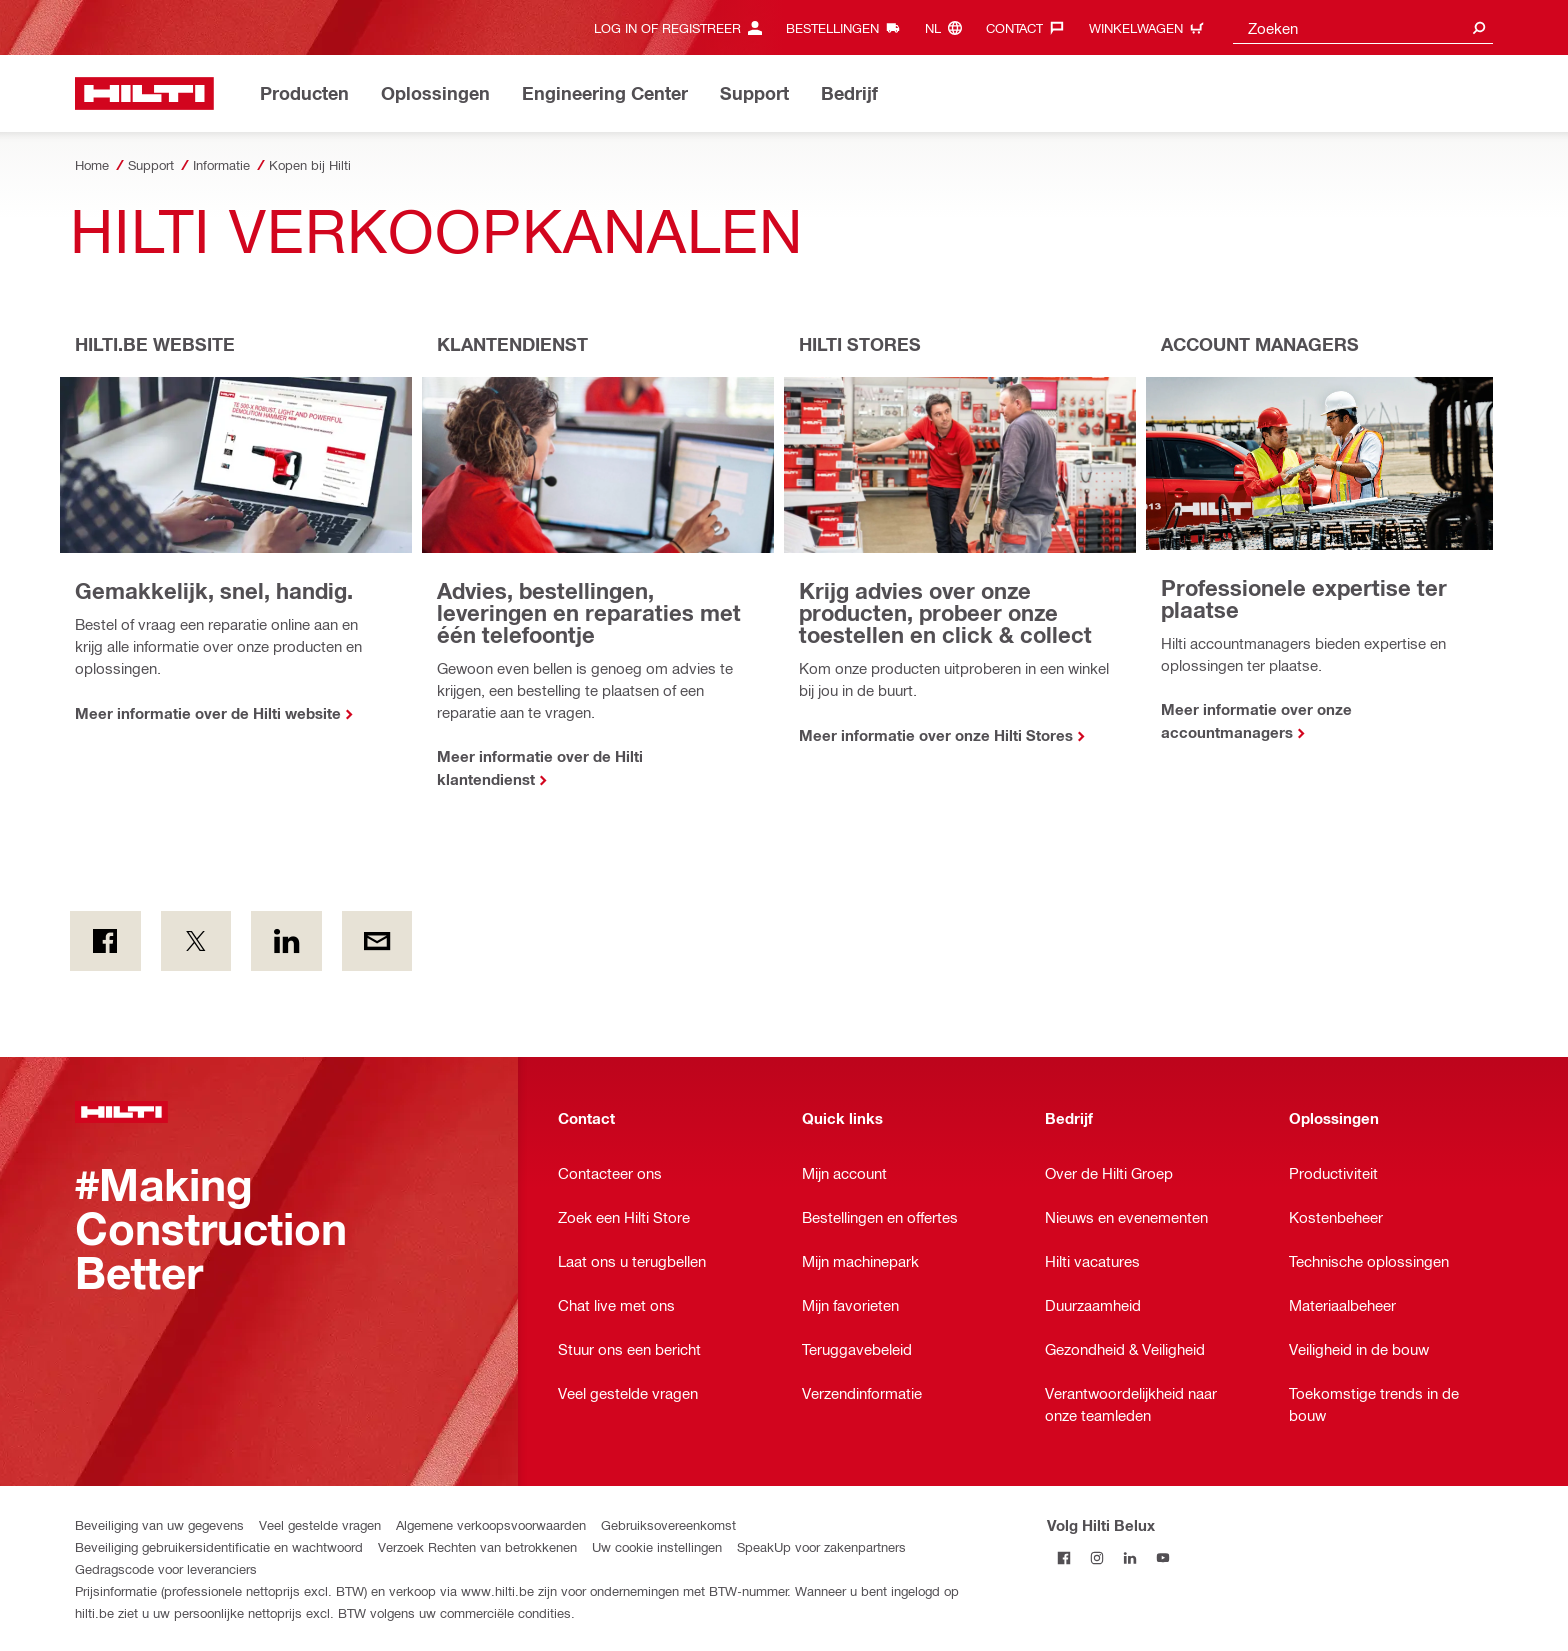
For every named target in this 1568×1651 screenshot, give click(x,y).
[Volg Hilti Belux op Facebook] (1063, 1557)
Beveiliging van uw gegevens (159, 1524)
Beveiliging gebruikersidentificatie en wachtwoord (219, 1546)
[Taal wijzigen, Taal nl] (948, 27)
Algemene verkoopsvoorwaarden (491, 1524)
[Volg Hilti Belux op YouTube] (1162, 1557)
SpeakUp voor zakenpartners (821, 1546)
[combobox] (1363, 27)
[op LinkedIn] (286, 941)
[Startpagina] (144, 93)
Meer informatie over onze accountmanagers (1256, 720)
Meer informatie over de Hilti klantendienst (540, 767)
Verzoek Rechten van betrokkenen (477, 1546)
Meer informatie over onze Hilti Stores (936, 735)
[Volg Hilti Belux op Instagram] (1096, 1557)
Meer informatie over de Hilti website (208, 713)
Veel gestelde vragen (320, 1524)
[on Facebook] (105, 941)
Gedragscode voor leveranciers (166, 1568)
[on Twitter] (196, 941)
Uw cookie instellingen (657, 1546)
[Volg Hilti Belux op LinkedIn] (1129, 1557)
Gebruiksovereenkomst (668, 1524)
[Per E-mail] (377, 941)
